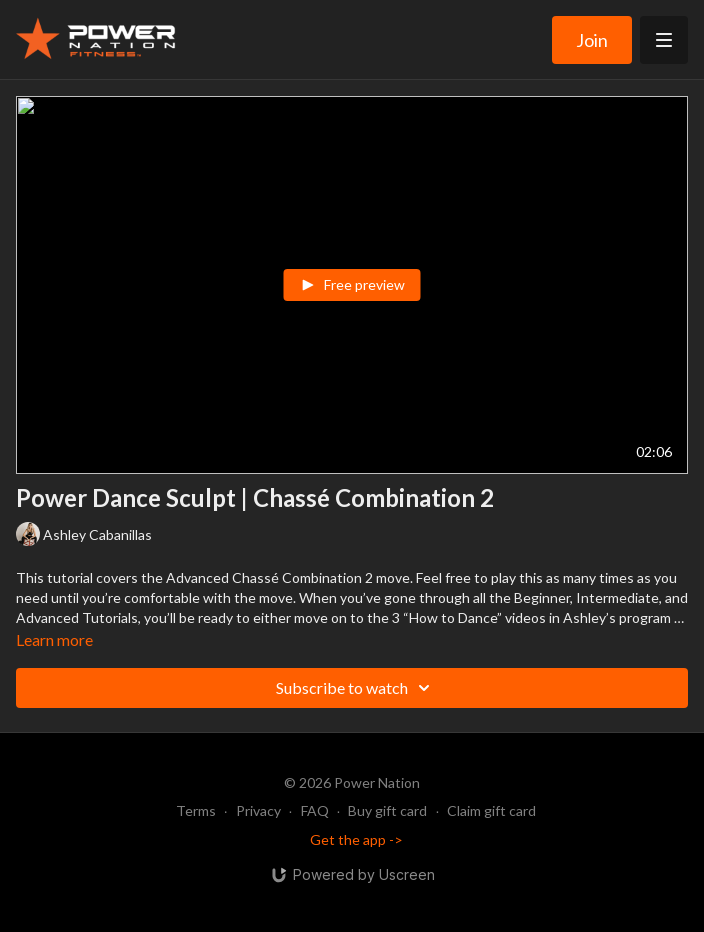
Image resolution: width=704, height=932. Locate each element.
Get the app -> (356, 839)
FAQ (315, 810)
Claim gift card (491, 810)
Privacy (258, 810)
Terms (196, 810)
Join (592, 40)
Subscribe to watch (356, 688)
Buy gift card (387, 810)
